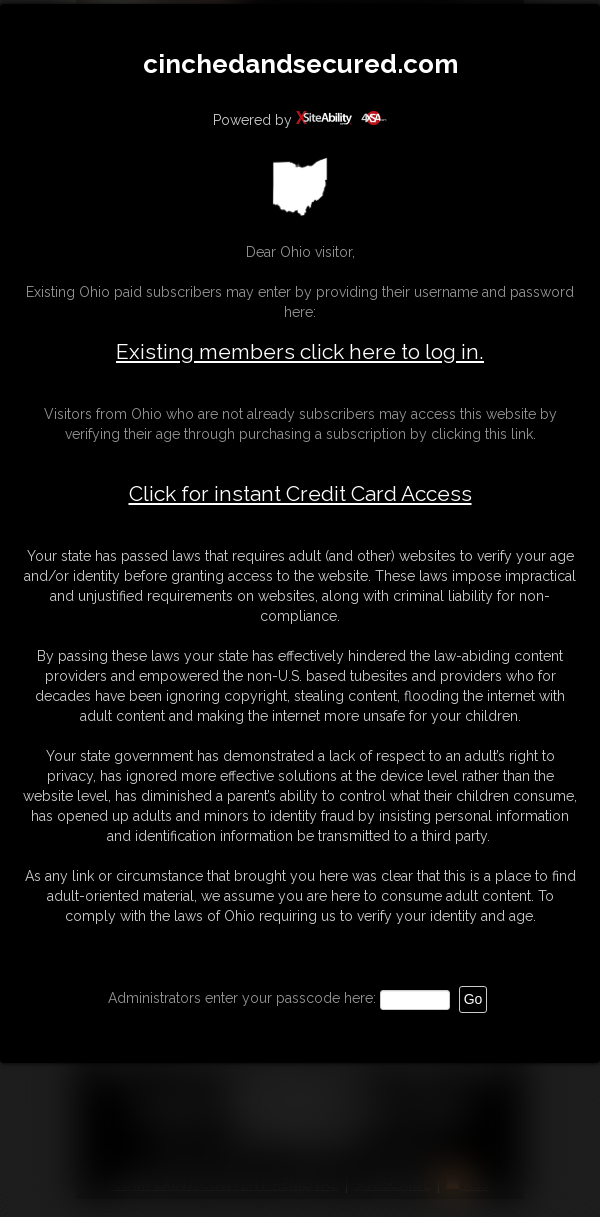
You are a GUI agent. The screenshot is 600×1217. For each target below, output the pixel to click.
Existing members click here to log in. (300, 351)
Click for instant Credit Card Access (300, 494)
